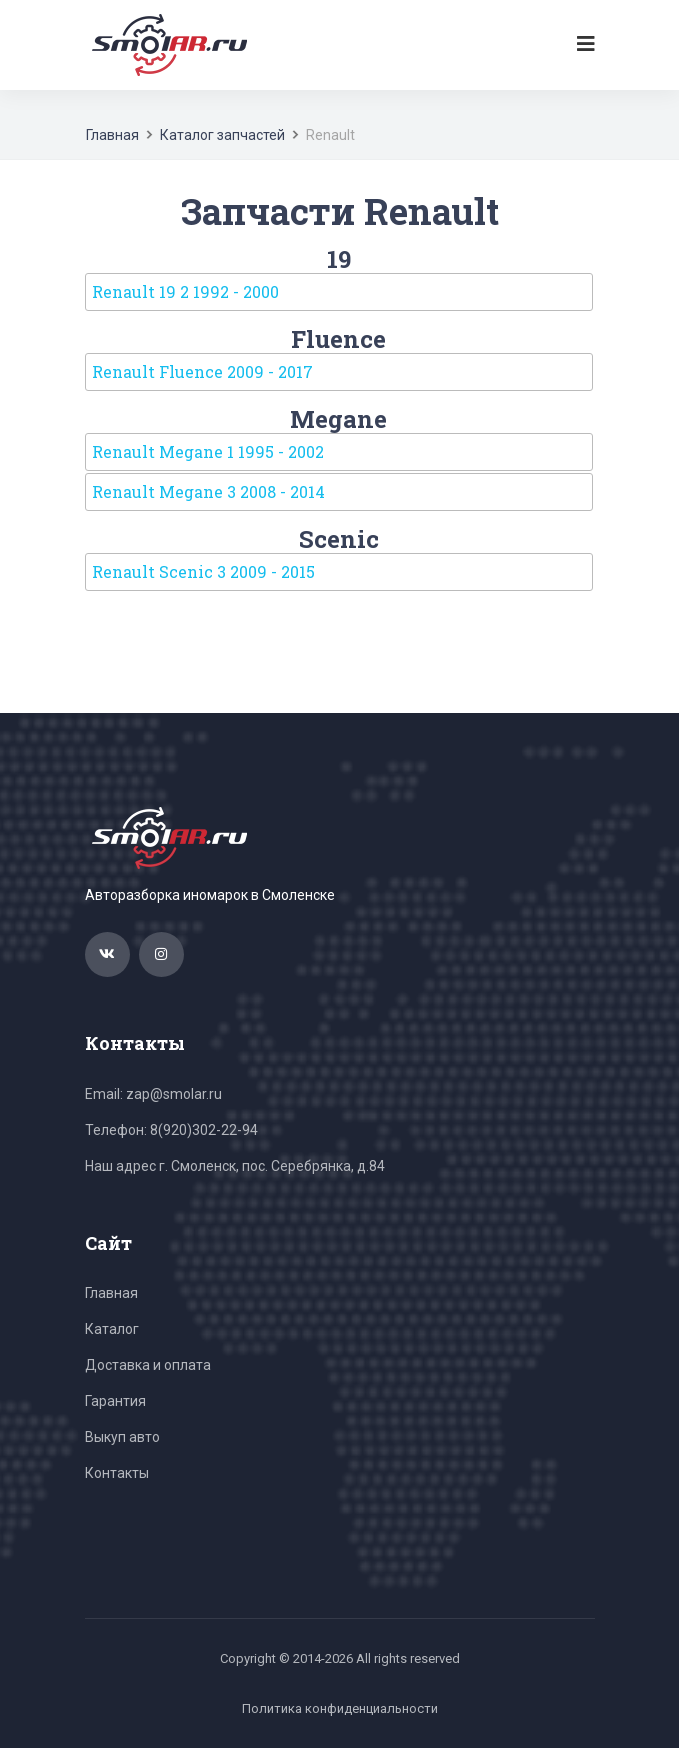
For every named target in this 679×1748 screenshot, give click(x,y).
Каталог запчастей (222, 135)
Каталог (112, 1329)
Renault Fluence (202, 371)
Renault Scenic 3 (203, 571)
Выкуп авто (122, 1437)
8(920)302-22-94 (204, 1130)
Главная (112, 135)
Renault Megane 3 (208, 491)
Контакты (117, 1473)
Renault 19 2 (185, 291)
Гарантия (115, 1401)
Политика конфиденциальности (340, 1708)
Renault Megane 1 (208, 451)
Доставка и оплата (148, 1365)
